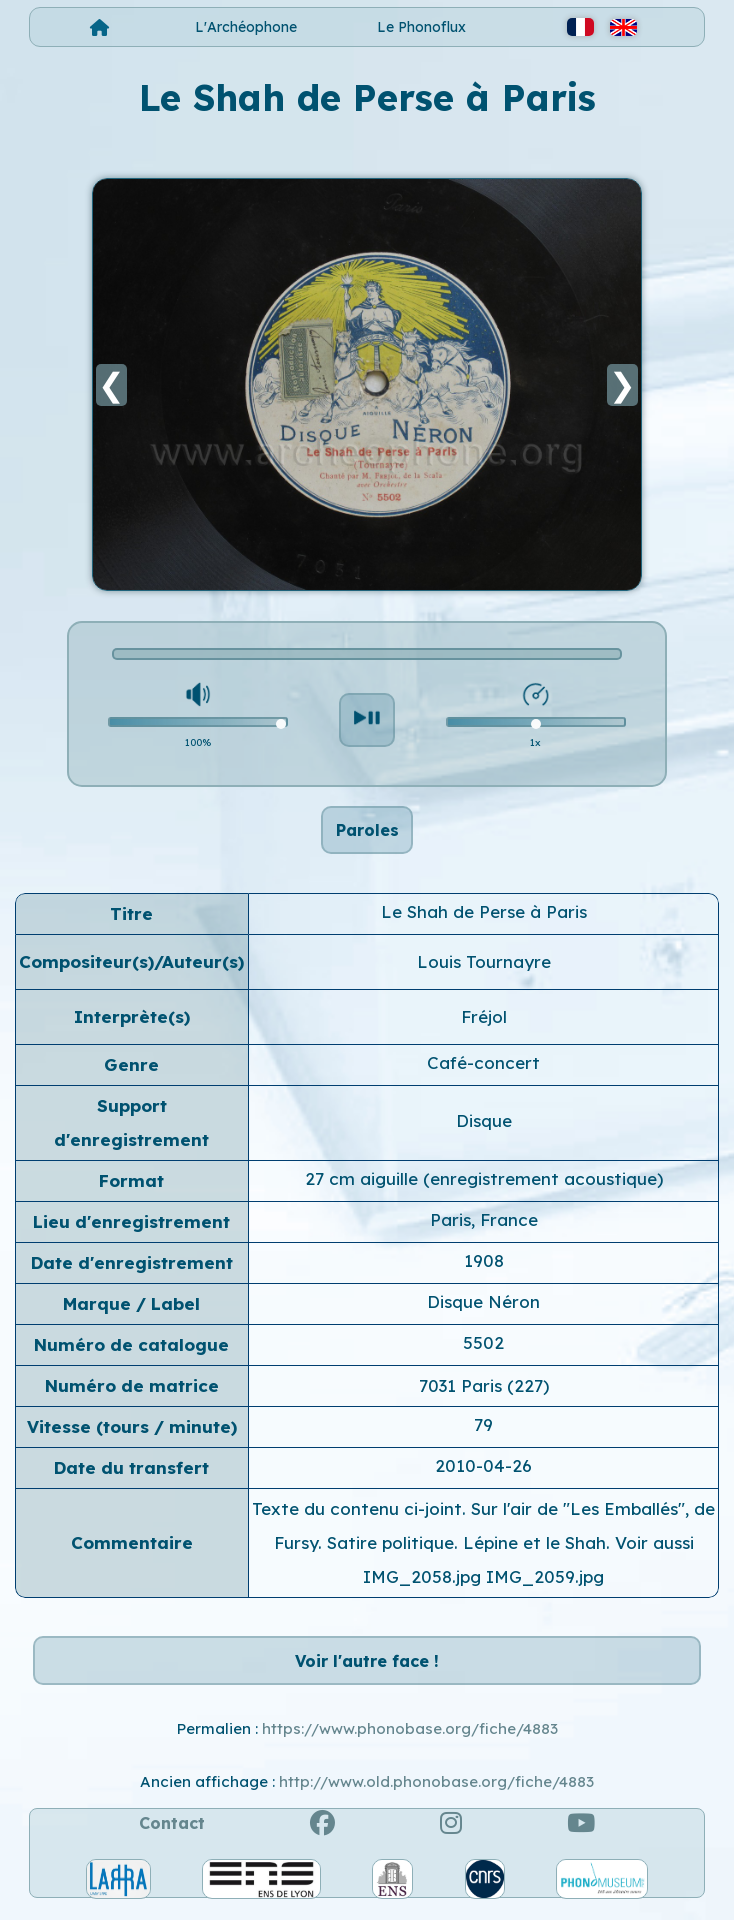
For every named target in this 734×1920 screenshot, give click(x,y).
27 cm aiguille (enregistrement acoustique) (484, 1183)
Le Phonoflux (421, 27)
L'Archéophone (246, 27)
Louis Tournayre (484, 966)
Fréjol (484, 1021)
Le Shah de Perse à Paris (484, 916)
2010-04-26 (483, 1470)
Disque (484, 1125)
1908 (484, 1265)
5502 (483, 1347)
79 (483, 1429)
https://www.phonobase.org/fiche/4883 (410, 1739)
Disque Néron (483, 1306)
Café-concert (483, 1067)
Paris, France (484, 1224)
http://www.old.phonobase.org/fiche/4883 (436, 1792)
